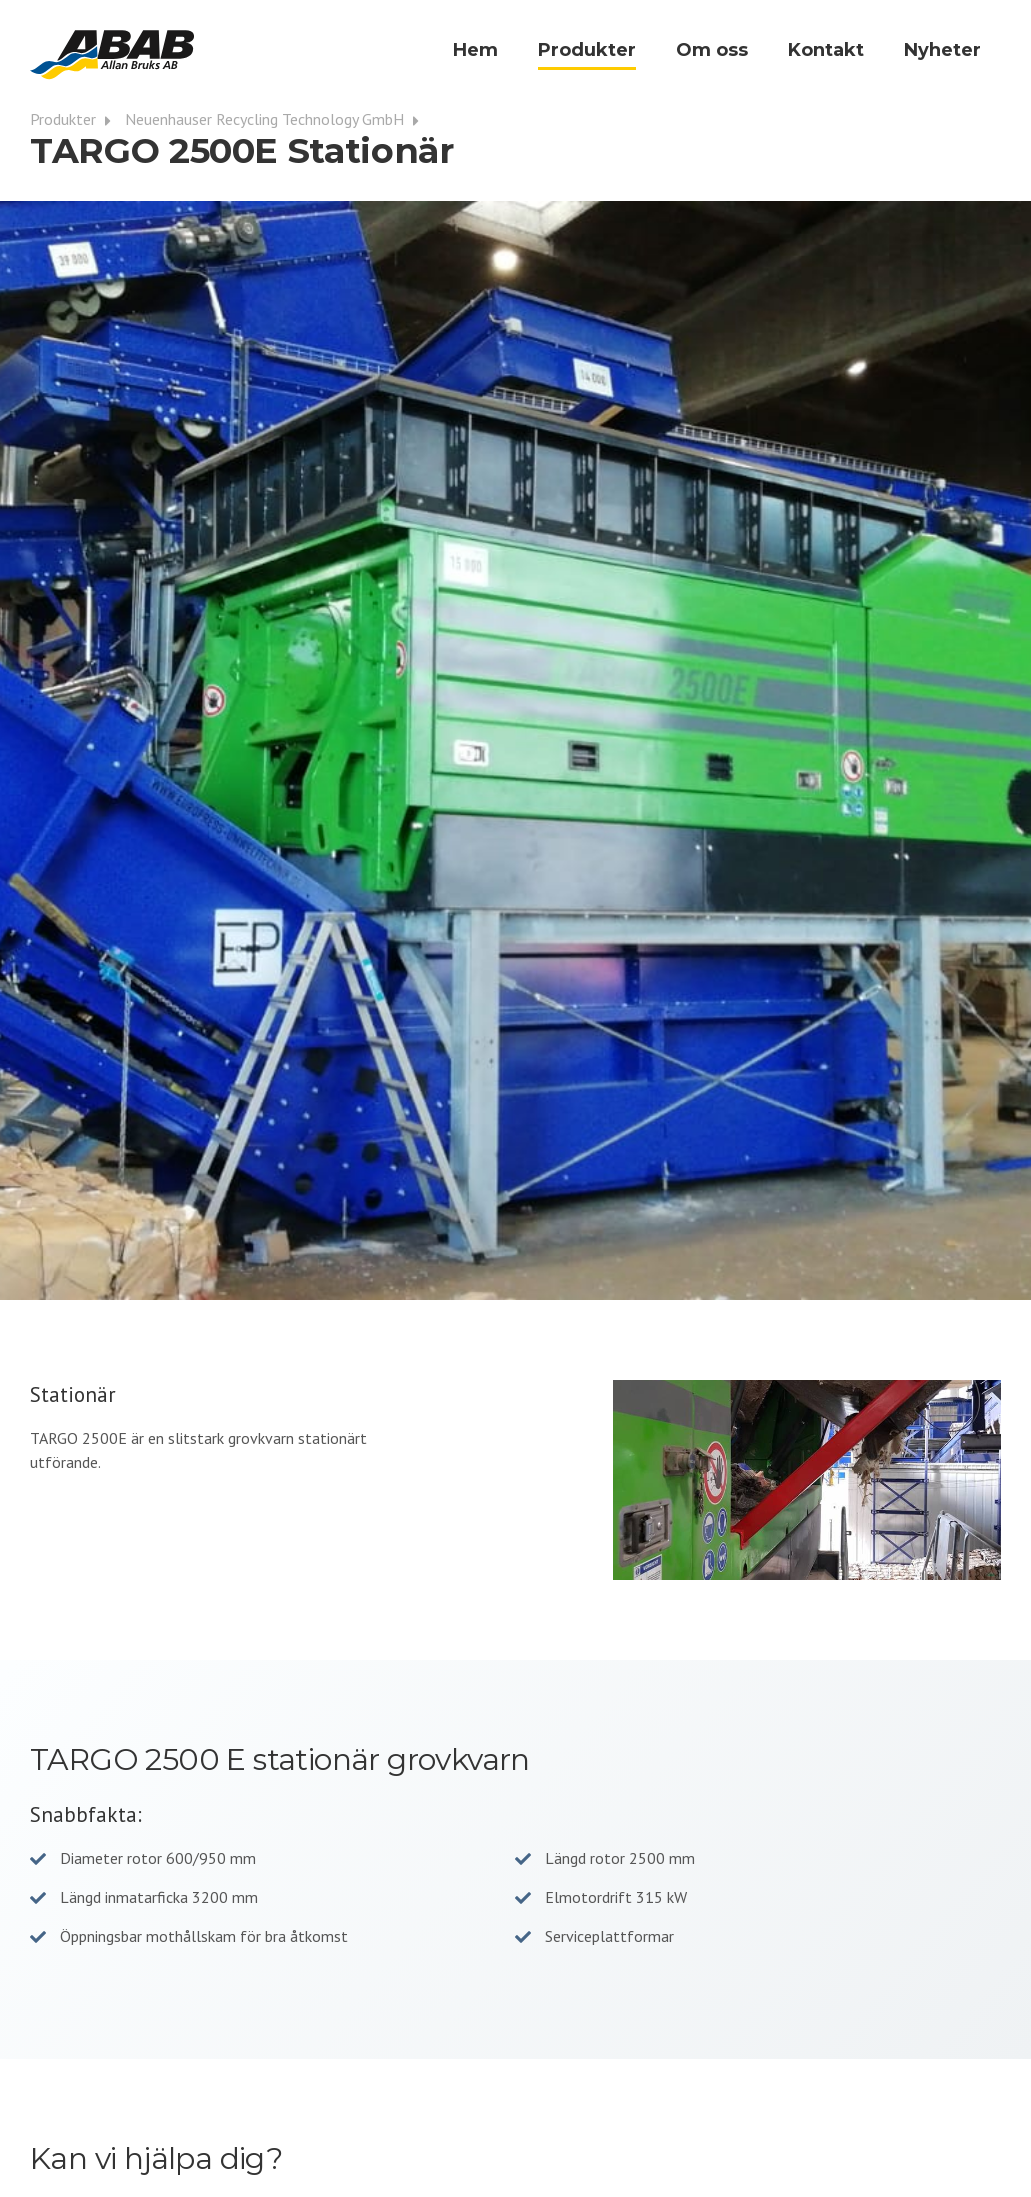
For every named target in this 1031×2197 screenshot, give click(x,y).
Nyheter (942, 50)
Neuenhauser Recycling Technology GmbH (277, 119)
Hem (475, 50)
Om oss (712, 50)
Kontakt (826, 50)
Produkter (587, 50)
